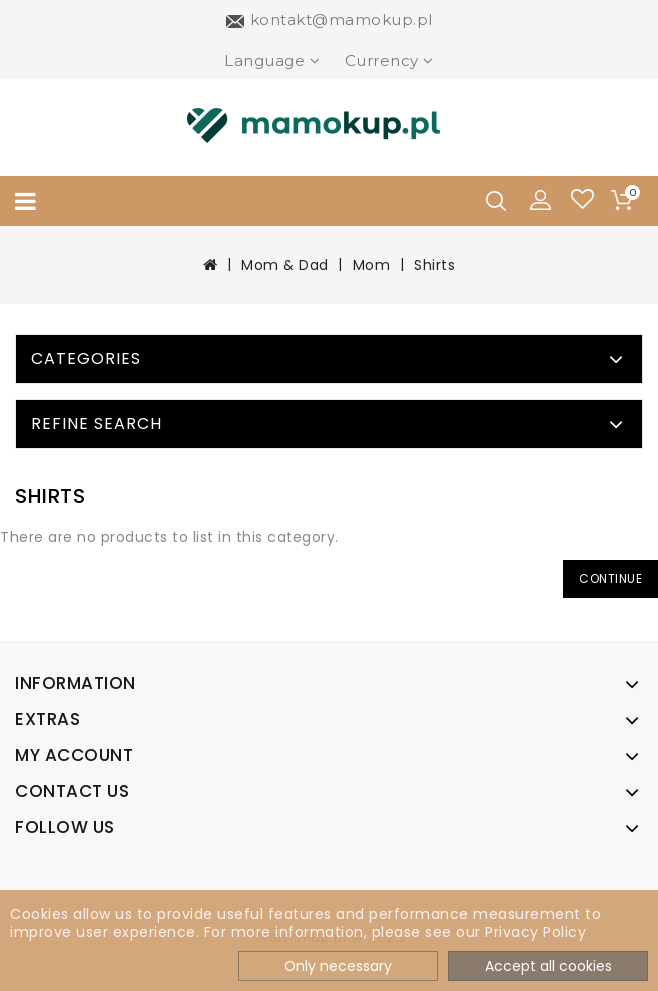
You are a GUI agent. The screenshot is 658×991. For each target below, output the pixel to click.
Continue (610, 578)
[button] (541, 199)
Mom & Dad (285, 265)
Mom (372, 265)
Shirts (434, 265)
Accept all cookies (548, 966)
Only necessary (338, 966)
